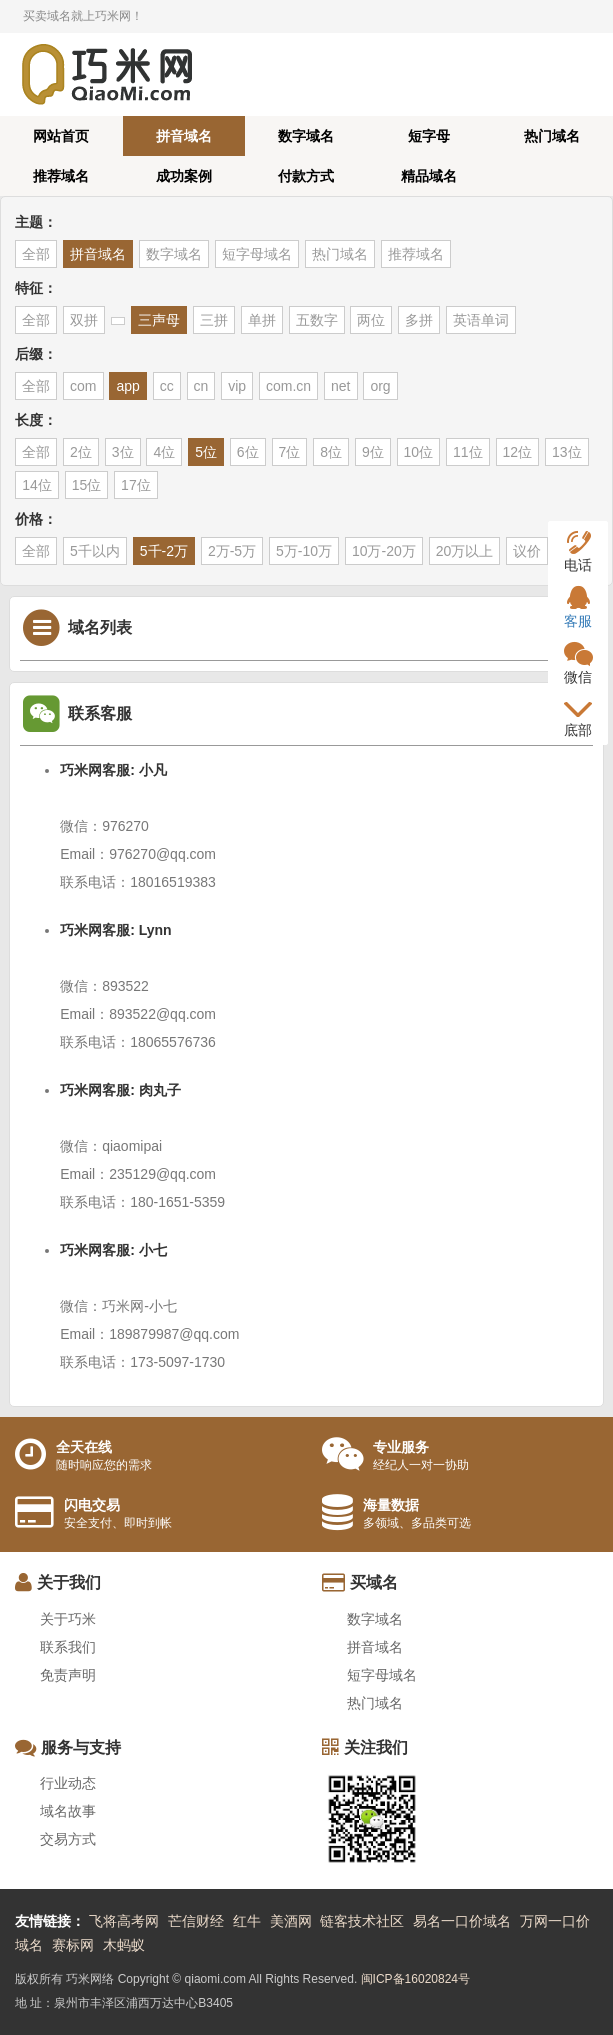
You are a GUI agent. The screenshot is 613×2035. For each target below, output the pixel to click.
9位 (373, 452)
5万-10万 (304, 551)
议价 (527, 551)
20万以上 (465, 551)
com (83, 386)
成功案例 (184, 176)
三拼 (214, 320)
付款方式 (306, 176)
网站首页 (61, 136)
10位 (419, 452)
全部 (36, 254)
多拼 (419, 320)
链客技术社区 (362, 1921)
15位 (87, 485)
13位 (567, 452)
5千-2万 (164, 551)
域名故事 (68, 1811)
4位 (164, 452)
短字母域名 (257, 254)
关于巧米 (68, 1619)
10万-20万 (384, 551)
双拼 (84, 320)
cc (167, 386)
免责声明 (68, 1675)
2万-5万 (232, 551)
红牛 (247, 1921)
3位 (123, 452)
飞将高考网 (124, 1921)
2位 (81, 452)
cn (201, 386)
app (127, 386)
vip (237, 386)
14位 (37, 485)
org (380, 386)
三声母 (159, 320)
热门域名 (552, 136)
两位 (371, 320)
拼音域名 (184, 136)
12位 (518, 452)
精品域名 (429, 176)
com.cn (288, 386)
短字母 (429, 136)
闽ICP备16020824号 (415, 1979)
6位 (248, 452)
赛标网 (73, 1945)
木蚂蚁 (124, 1945)
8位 (331, 452)
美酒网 (291, 1921)
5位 (206, 452)
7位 (290, 452)
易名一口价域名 (462, 1921)
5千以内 (95, 551)
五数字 (317, 320)
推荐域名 (61, 176)
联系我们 (68, 1647)
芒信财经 (196, 1921)
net (340, 386)
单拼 (262, 320)
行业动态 (68, 1783)
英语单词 (481, 320)
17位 (136, 485)
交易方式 (68, 1839)
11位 (468, 452)
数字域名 (306, 136)
